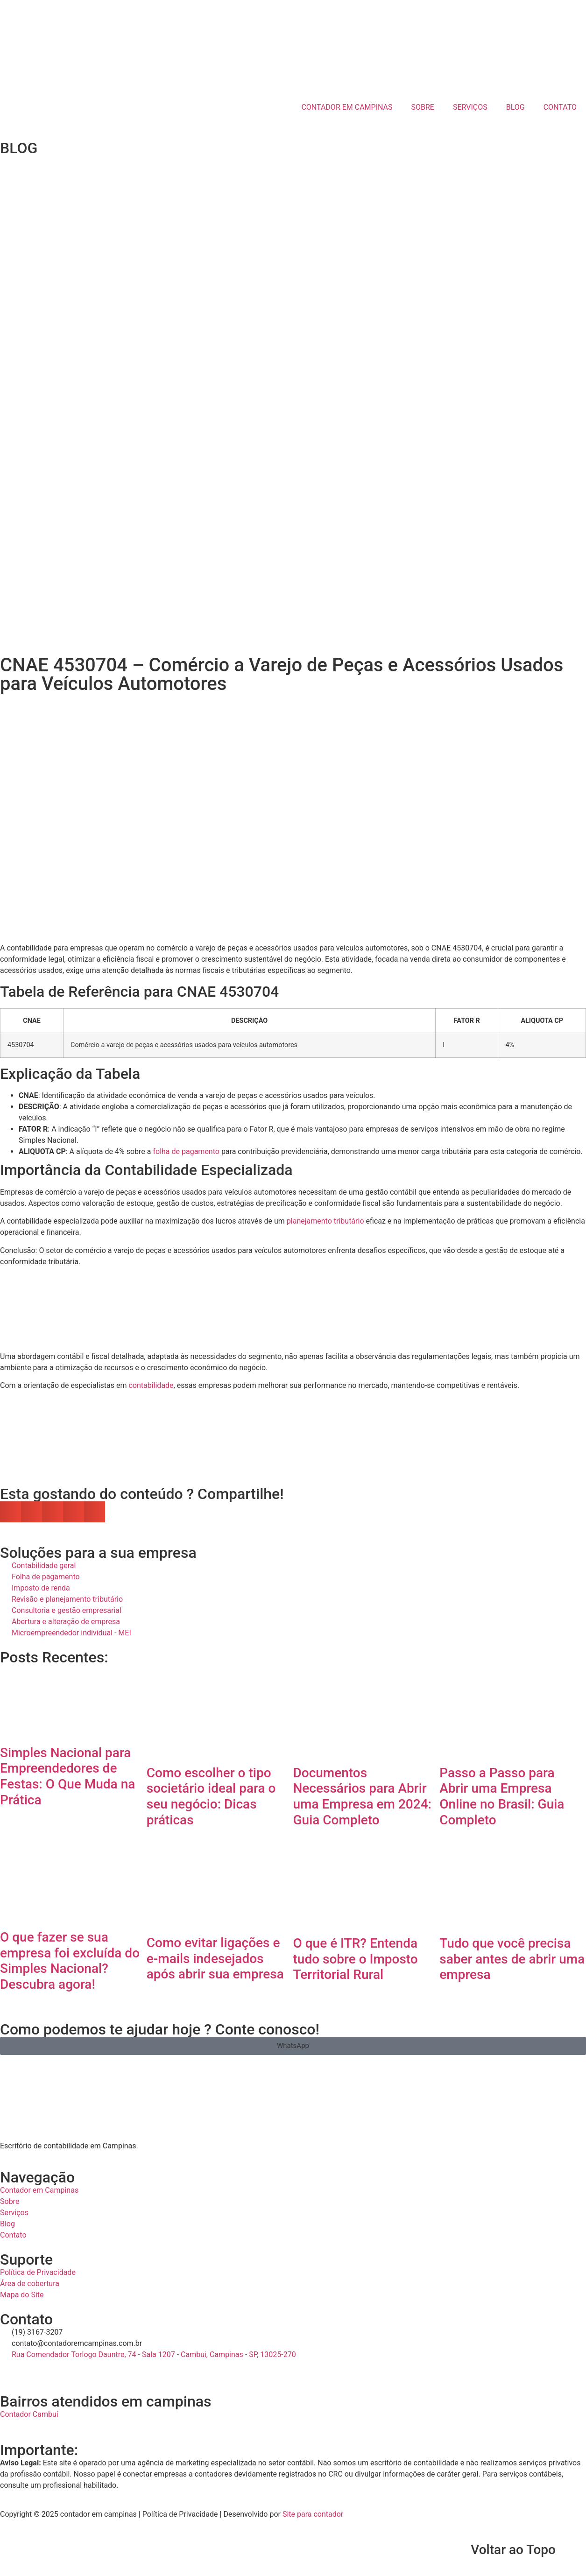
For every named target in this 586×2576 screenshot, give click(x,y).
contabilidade (150, 1385)
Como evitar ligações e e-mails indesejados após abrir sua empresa (215, 1958)
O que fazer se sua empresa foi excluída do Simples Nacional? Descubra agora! (70, 1960)
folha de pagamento (186, 1151)
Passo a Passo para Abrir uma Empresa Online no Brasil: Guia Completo (501, 1796)
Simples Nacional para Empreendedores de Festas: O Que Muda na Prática (67, 1776)
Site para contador (312, 2514)
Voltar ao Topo (513, 2549)
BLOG (515, 107)
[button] (10, 1511)
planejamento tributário (325, 1221)
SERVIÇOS (470, 107)
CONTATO (560, 107)
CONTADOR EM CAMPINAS (346, 107)
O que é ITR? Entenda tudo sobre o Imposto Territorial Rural (355, 1959)
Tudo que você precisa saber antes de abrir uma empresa (512, 1959)
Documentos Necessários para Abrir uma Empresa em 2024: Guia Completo (362, 1796)
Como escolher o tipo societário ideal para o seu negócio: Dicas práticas (211, 1796)
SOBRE (422, 107)
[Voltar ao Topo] (574, 2550)
